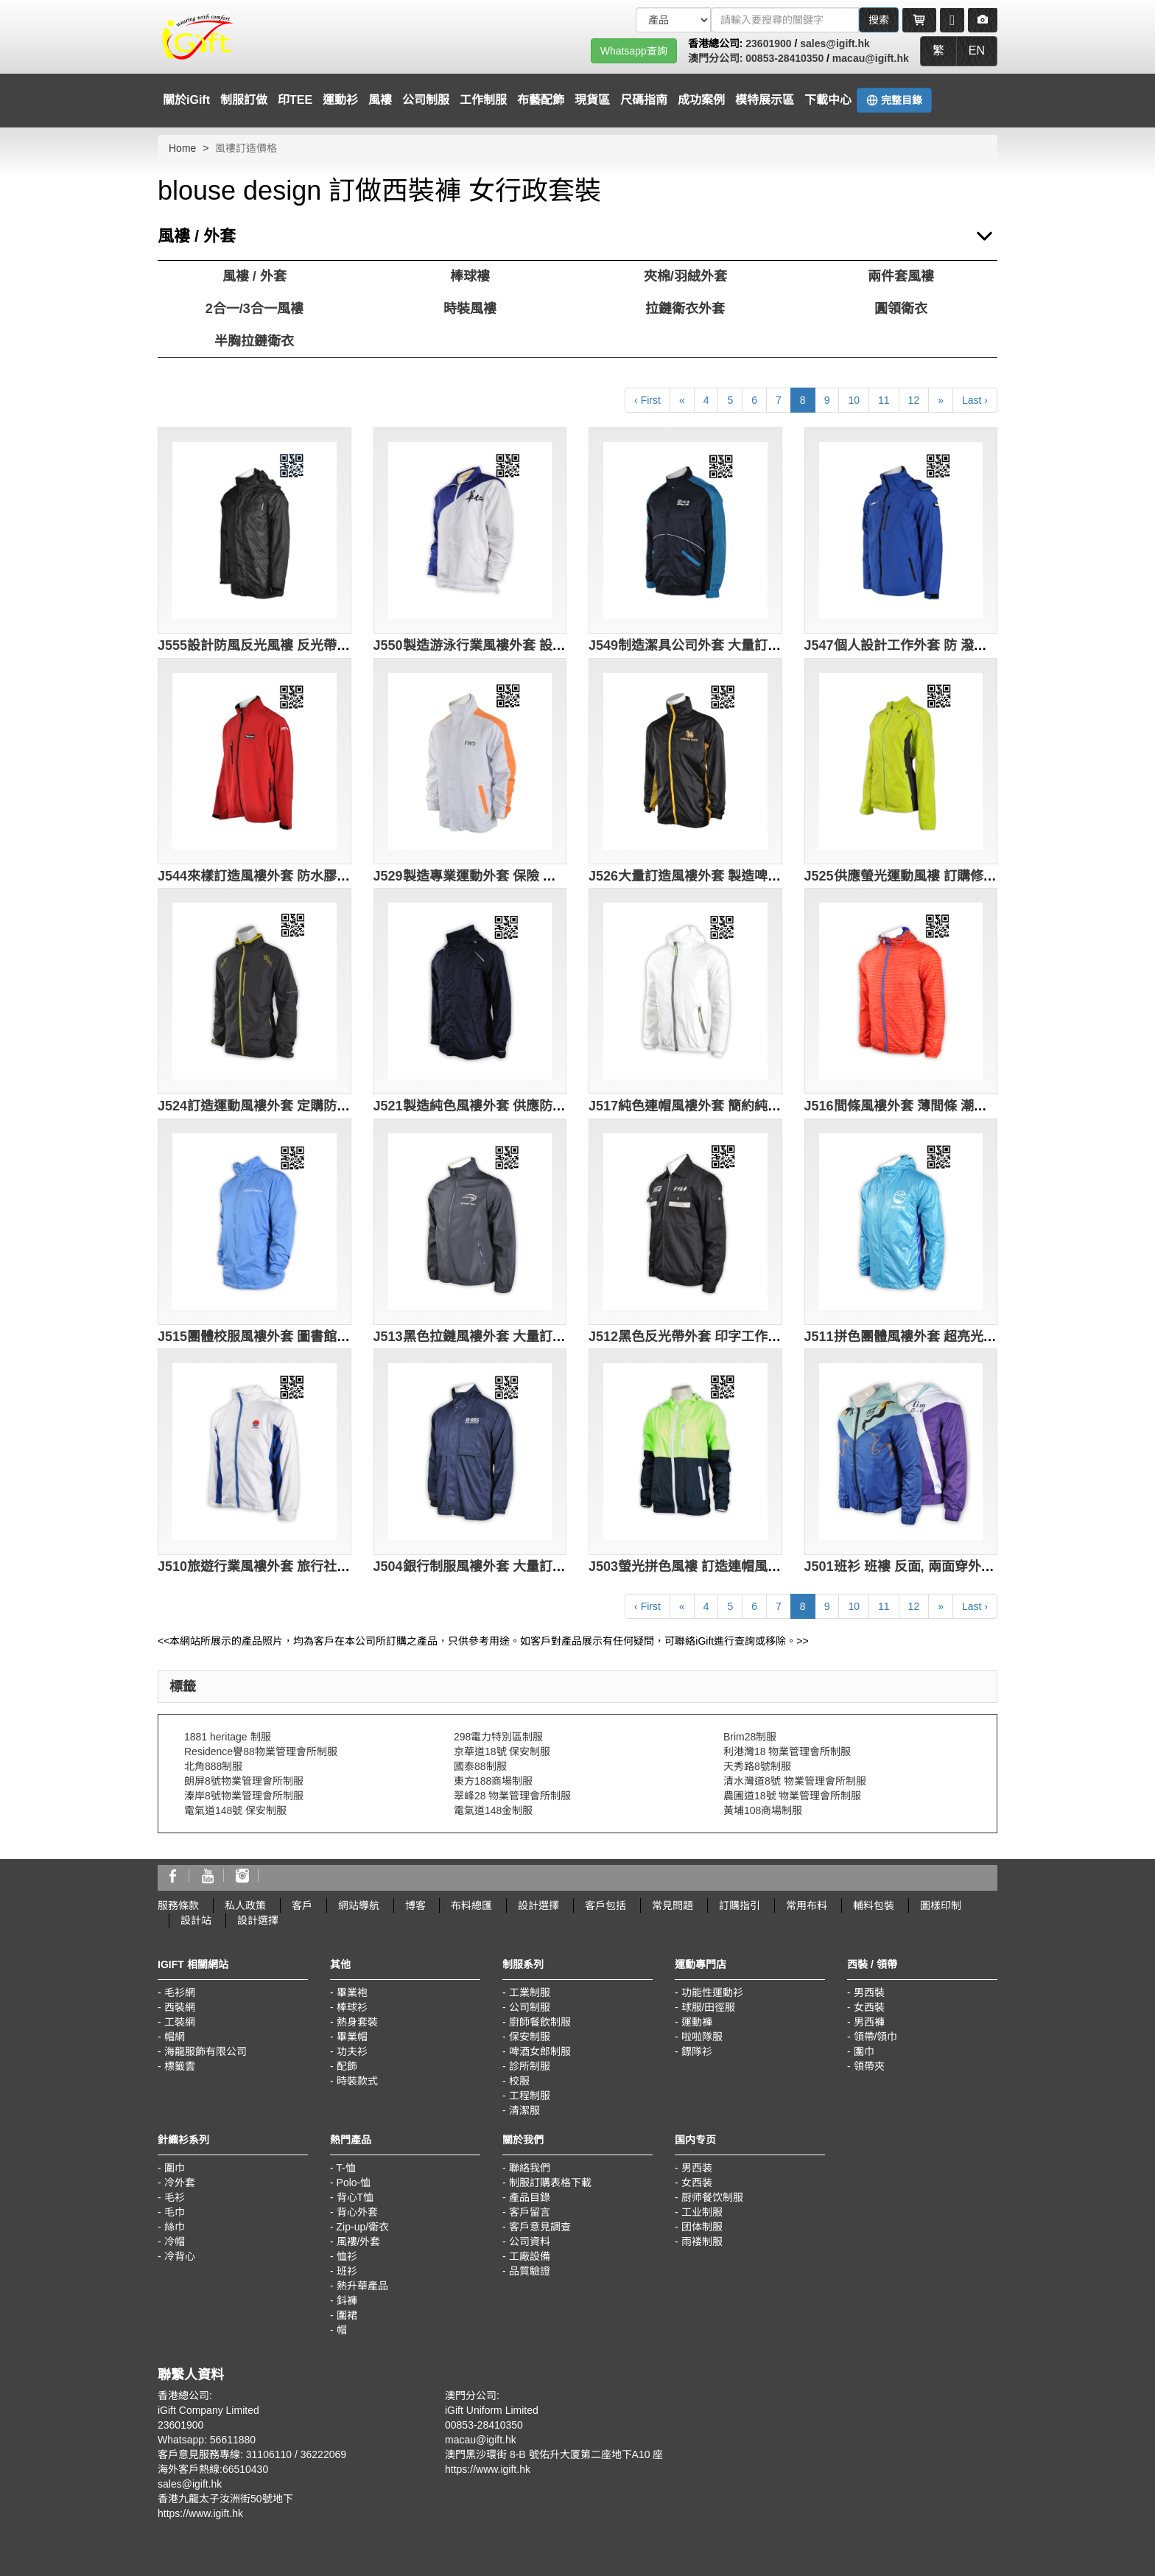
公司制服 (425, 100)
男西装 (696, 2168)
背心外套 (357, 2212)
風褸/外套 (359, 2241)
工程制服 (529, 2095)
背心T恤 (355, 2197)
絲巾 (174, 2227)
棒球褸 (470, 276)
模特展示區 (764, 100)
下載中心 (828, 100)
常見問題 (672, 1905)
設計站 (195, 1920)
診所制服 (529, 2066)
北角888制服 (213, 1766)
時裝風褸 (469, 308)
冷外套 (179, 2182)
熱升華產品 (362, 2286)
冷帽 (174, 2241)
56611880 (233, 2440)
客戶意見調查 (540, 2227)
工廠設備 (529, 2256)
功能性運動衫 (712, 1992)
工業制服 (529, 1992)
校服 (519, 2081)
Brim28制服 (749, 1737)
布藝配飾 (540, 100)
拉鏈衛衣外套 (685, 308)
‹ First (647, 400)
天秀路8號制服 (757, 1766)
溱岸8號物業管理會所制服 (243, 1796)
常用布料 (806, 1905)
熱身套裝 (357, 2022)
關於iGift (186, 100)
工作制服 (483, 100)
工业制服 (702, 2212)
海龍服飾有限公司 (205, 2051)
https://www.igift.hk (200, 2513)
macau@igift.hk (870, 58)
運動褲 (696, 2022)
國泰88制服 (480, 1766)
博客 (415, 1905)
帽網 (174, 2037)
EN (977, 50)
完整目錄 (894, 100)
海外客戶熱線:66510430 (213, 2469)
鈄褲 (347, 2300)
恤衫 (347, 2256)
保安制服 (529, 2037)
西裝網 (179, 2007)
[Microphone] (952, 19)
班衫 (347, 2271)
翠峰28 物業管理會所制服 (512, 1796)
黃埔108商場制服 (762, 1810)
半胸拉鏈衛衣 (254, 341)
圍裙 (347, 2315)
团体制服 (702, 2227)
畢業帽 (352, 2037)
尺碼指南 (643, 100)
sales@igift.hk (835, 43)
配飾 (347, 2066)
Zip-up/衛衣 (363, 2227)
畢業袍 (352, 1992)
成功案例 (701, 100)
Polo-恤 (354, 2182)
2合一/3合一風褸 (254, 308)
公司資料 (529, 2241)
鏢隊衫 (696, 2051)
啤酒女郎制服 (540, 2051)
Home (182, 148)
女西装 (696, 2182)
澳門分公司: (717, 58)
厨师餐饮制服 (712, 2197)
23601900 (768, 43)
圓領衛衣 (900, 308)
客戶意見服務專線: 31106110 (225, 2454)
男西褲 (869, 2022)
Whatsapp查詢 (633, 51)
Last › (975, 400)
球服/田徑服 (708, 2007)
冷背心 (179, 2256)
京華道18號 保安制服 (502, 1751)
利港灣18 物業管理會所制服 (787, 1751)
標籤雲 (179, 2066)
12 (914, 400)
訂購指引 (739, 1905)
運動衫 (340, 100)
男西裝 (869, 1992)
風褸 (380, 100)
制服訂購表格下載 (550, 2182)
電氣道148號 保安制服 (235, 1810)
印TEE (295, 100)
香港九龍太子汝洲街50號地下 (225, 2499)
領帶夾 (869, 2066)
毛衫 (174, 2197)
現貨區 (592, 100)
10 (854, 400)
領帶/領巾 (876, 2037)
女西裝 (869, 2007)
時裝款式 (357, 2081)
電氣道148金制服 (493, 1810)
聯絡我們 (529, 2168)
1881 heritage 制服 (227, 1737)
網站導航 (358, 1905)
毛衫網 (179, 1992)
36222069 (323, 2454)
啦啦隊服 (702, 2037)
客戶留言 (529, 2212)
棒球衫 (352, 2007)
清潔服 (524, 2110)
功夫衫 (352, 2051)
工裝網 (179, 2022)
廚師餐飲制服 (540, 2022)
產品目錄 (529, 2197)
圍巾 (864, 2051)
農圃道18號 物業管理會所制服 (792, 1796)
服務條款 (178, 1905)
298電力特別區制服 (498, 1737)
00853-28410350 (784, 58)
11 (884, 400)
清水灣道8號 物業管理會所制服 (794, 1781)
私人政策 (245, 1905)
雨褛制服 (702, 2241)
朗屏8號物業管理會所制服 (243, 1781)
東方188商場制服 (493, 1781)
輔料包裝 (873, 1905)
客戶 (302, 1905)
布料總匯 (471, 1905)
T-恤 (345, 2168)
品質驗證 (529, 2271)
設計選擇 (538, 1905)
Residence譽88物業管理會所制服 (260, 1751)
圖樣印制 (940, 1905)
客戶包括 (605, 1905)
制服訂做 (243, 100)
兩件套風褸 (901, 276)
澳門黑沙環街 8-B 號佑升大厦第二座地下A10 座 (554, 2454)
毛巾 (174, 2212)
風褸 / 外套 (254, 276)
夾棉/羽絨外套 (685, 276)
